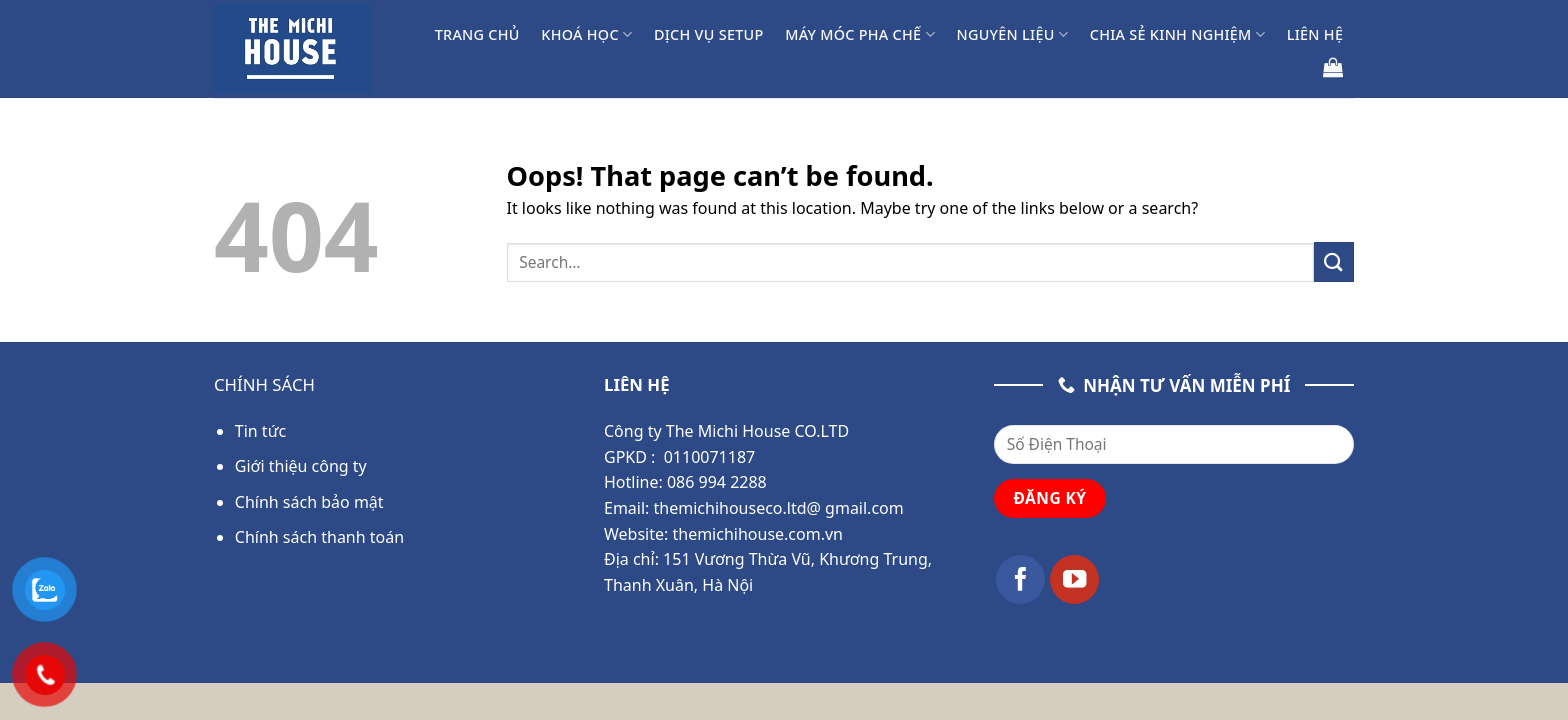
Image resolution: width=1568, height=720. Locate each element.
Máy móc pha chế (860, 34)
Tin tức (260, 431)
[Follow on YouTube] (1074, 579)
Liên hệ (1315, 34)
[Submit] (1334, 261)
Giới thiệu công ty (301, 466)
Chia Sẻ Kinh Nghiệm (1177, 34)
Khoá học (586, 34)
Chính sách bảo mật (309, 502)
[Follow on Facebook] (1020, 579)
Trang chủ (477, 34)
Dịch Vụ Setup (709, 34)
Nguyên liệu (1012, 34)
